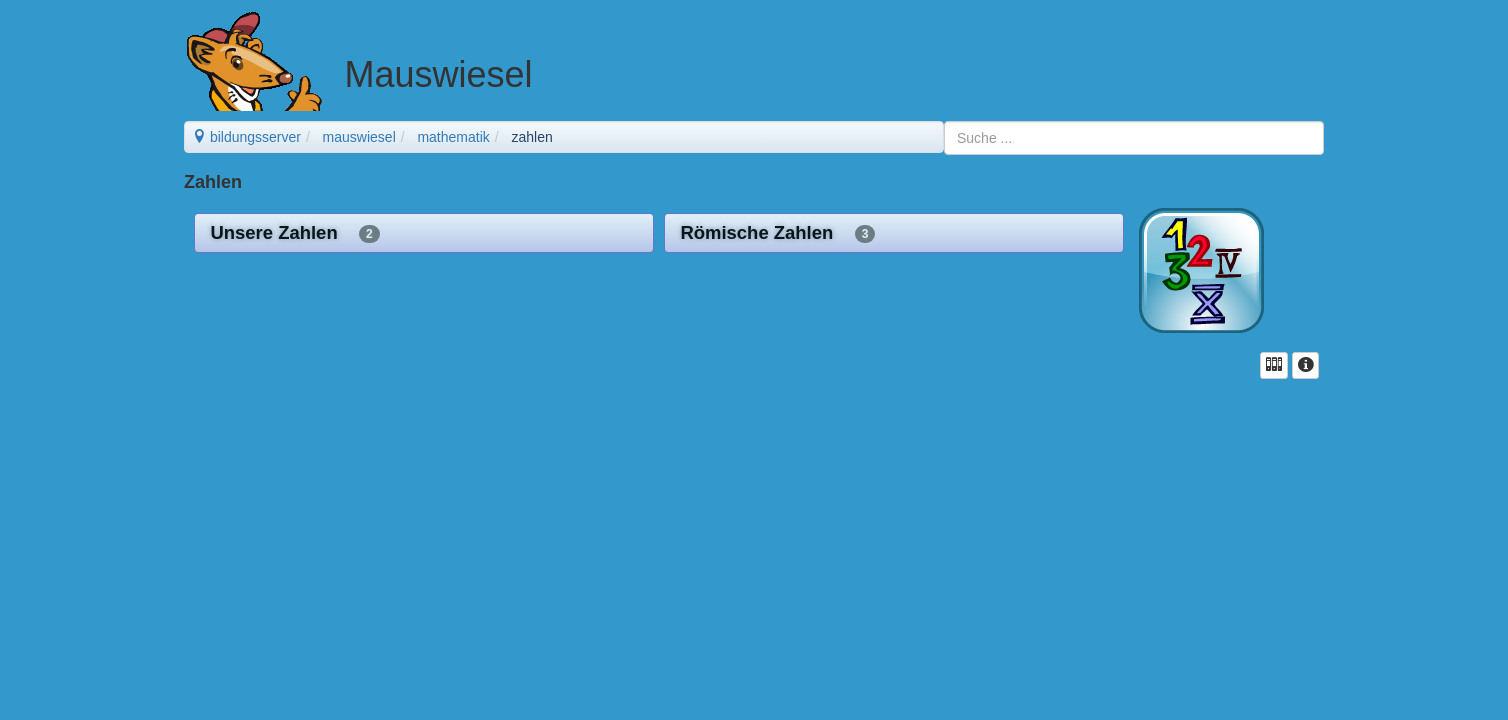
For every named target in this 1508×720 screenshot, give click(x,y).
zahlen (531, 137)
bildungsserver (246, 137)
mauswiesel (359, 137)
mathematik (453, 137)
